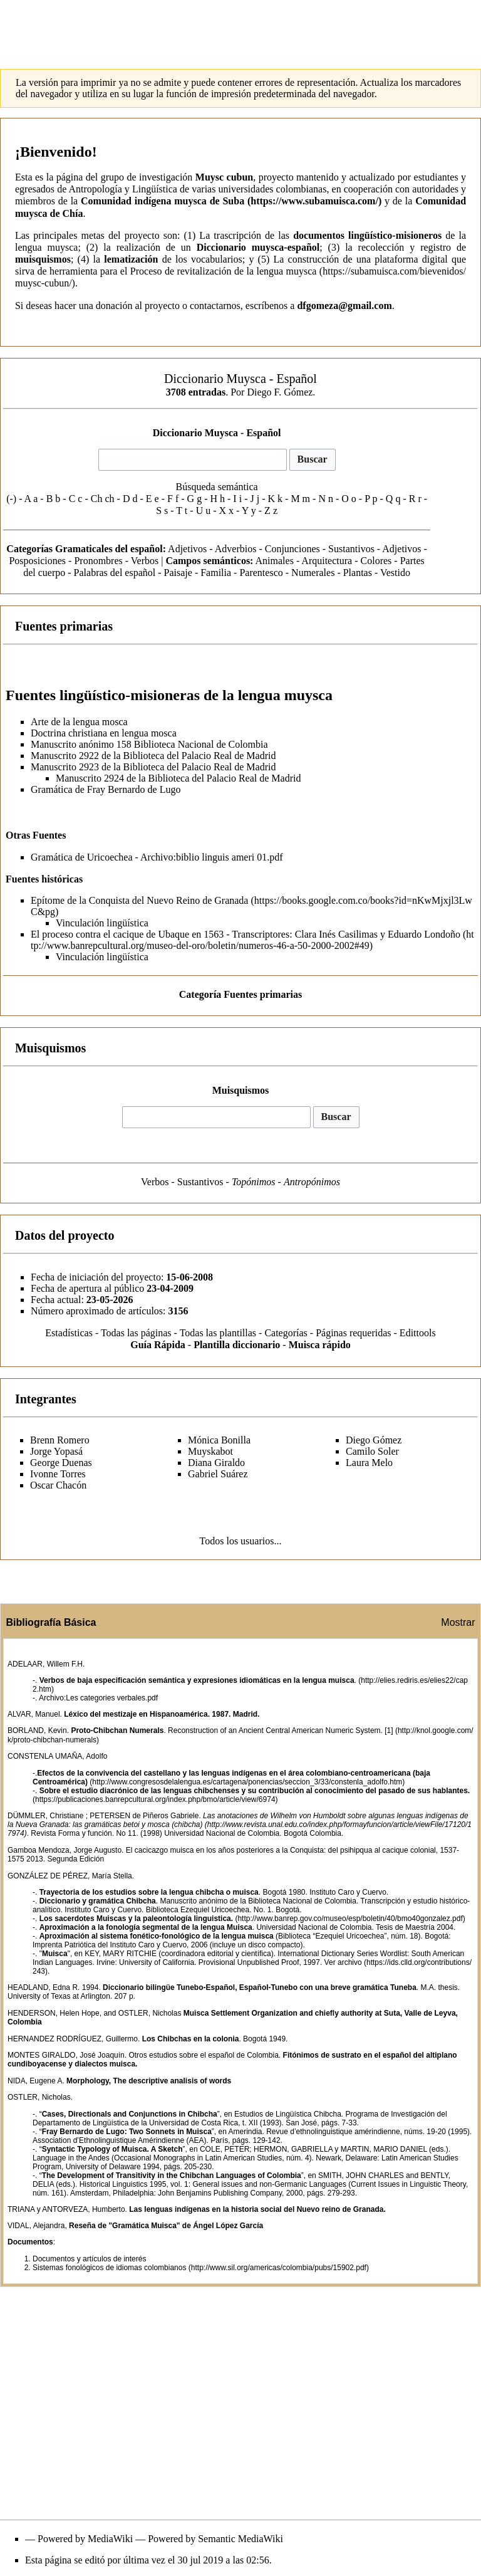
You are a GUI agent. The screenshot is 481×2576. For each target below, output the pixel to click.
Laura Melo (369, 1462)
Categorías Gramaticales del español (84, 548)
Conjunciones (292, 548)
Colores (376, 560)
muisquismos (43, 259)
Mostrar (458, 1622)
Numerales (312, 572)
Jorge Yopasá (56, 1451)
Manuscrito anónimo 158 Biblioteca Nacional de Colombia (149, 744)
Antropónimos (312, 1181)
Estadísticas (69, 1332)
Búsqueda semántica (217, 486)
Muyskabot (210, 1451)
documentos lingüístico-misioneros (367, 235)
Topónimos (254, 1181)
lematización (131, 259)
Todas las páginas (136, 1332)
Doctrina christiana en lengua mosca (104, 733)
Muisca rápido (320, 1344)
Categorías (285, 1332)
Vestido (395, 572)
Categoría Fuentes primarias (240, 994)
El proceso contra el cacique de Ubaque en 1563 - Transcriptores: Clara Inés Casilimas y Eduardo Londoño (245, 934)
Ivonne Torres (58, 1474)
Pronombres (98, 560)
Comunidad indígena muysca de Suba (162, 201)
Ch (97, 498)
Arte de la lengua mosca (79, 721)
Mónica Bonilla (219, 1440)
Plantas (357, 572)
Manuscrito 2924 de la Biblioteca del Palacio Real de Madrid (178, 778)
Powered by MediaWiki (85, 2538)
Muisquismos (240, 1090)
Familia (215, 572)
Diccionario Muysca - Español (217, 432)
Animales (275, 560)
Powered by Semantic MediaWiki (215, 2538)
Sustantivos (351, 548)
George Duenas (61, 1462)
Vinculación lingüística (102, 923)
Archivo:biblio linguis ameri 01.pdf (211, 857)
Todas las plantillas (218, 1332)
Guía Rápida (157, 1344)
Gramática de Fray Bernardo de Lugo (105, 789)
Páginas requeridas (353, 1332)
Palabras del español (115, 572)
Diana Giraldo (216, 1462)
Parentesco (260, 572)
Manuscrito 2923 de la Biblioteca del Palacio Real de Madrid (153, 767)
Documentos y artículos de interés (89, 2258)
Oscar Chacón (58, 1485)
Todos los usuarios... (241, 1541)
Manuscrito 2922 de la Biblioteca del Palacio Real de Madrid (153, 755)
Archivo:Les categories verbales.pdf (98, 1698)
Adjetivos (187, 548)
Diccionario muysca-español (258, 247)
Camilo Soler (372, 1451)
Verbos (144, 560)
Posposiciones (37, 560)
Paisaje (178, 572)
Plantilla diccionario (237, 1344)
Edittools (418, 1332)
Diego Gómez (373, 1440)
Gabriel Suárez (218, 1474)
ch (109, 498)
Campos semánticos (207, 560)
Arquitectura (326, 560)
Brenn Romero (60, 1440)
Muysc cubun (224, 177)
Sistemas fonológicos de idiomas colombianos (109, 2267)
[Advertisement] (240, 28)
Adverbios (236, 548)
